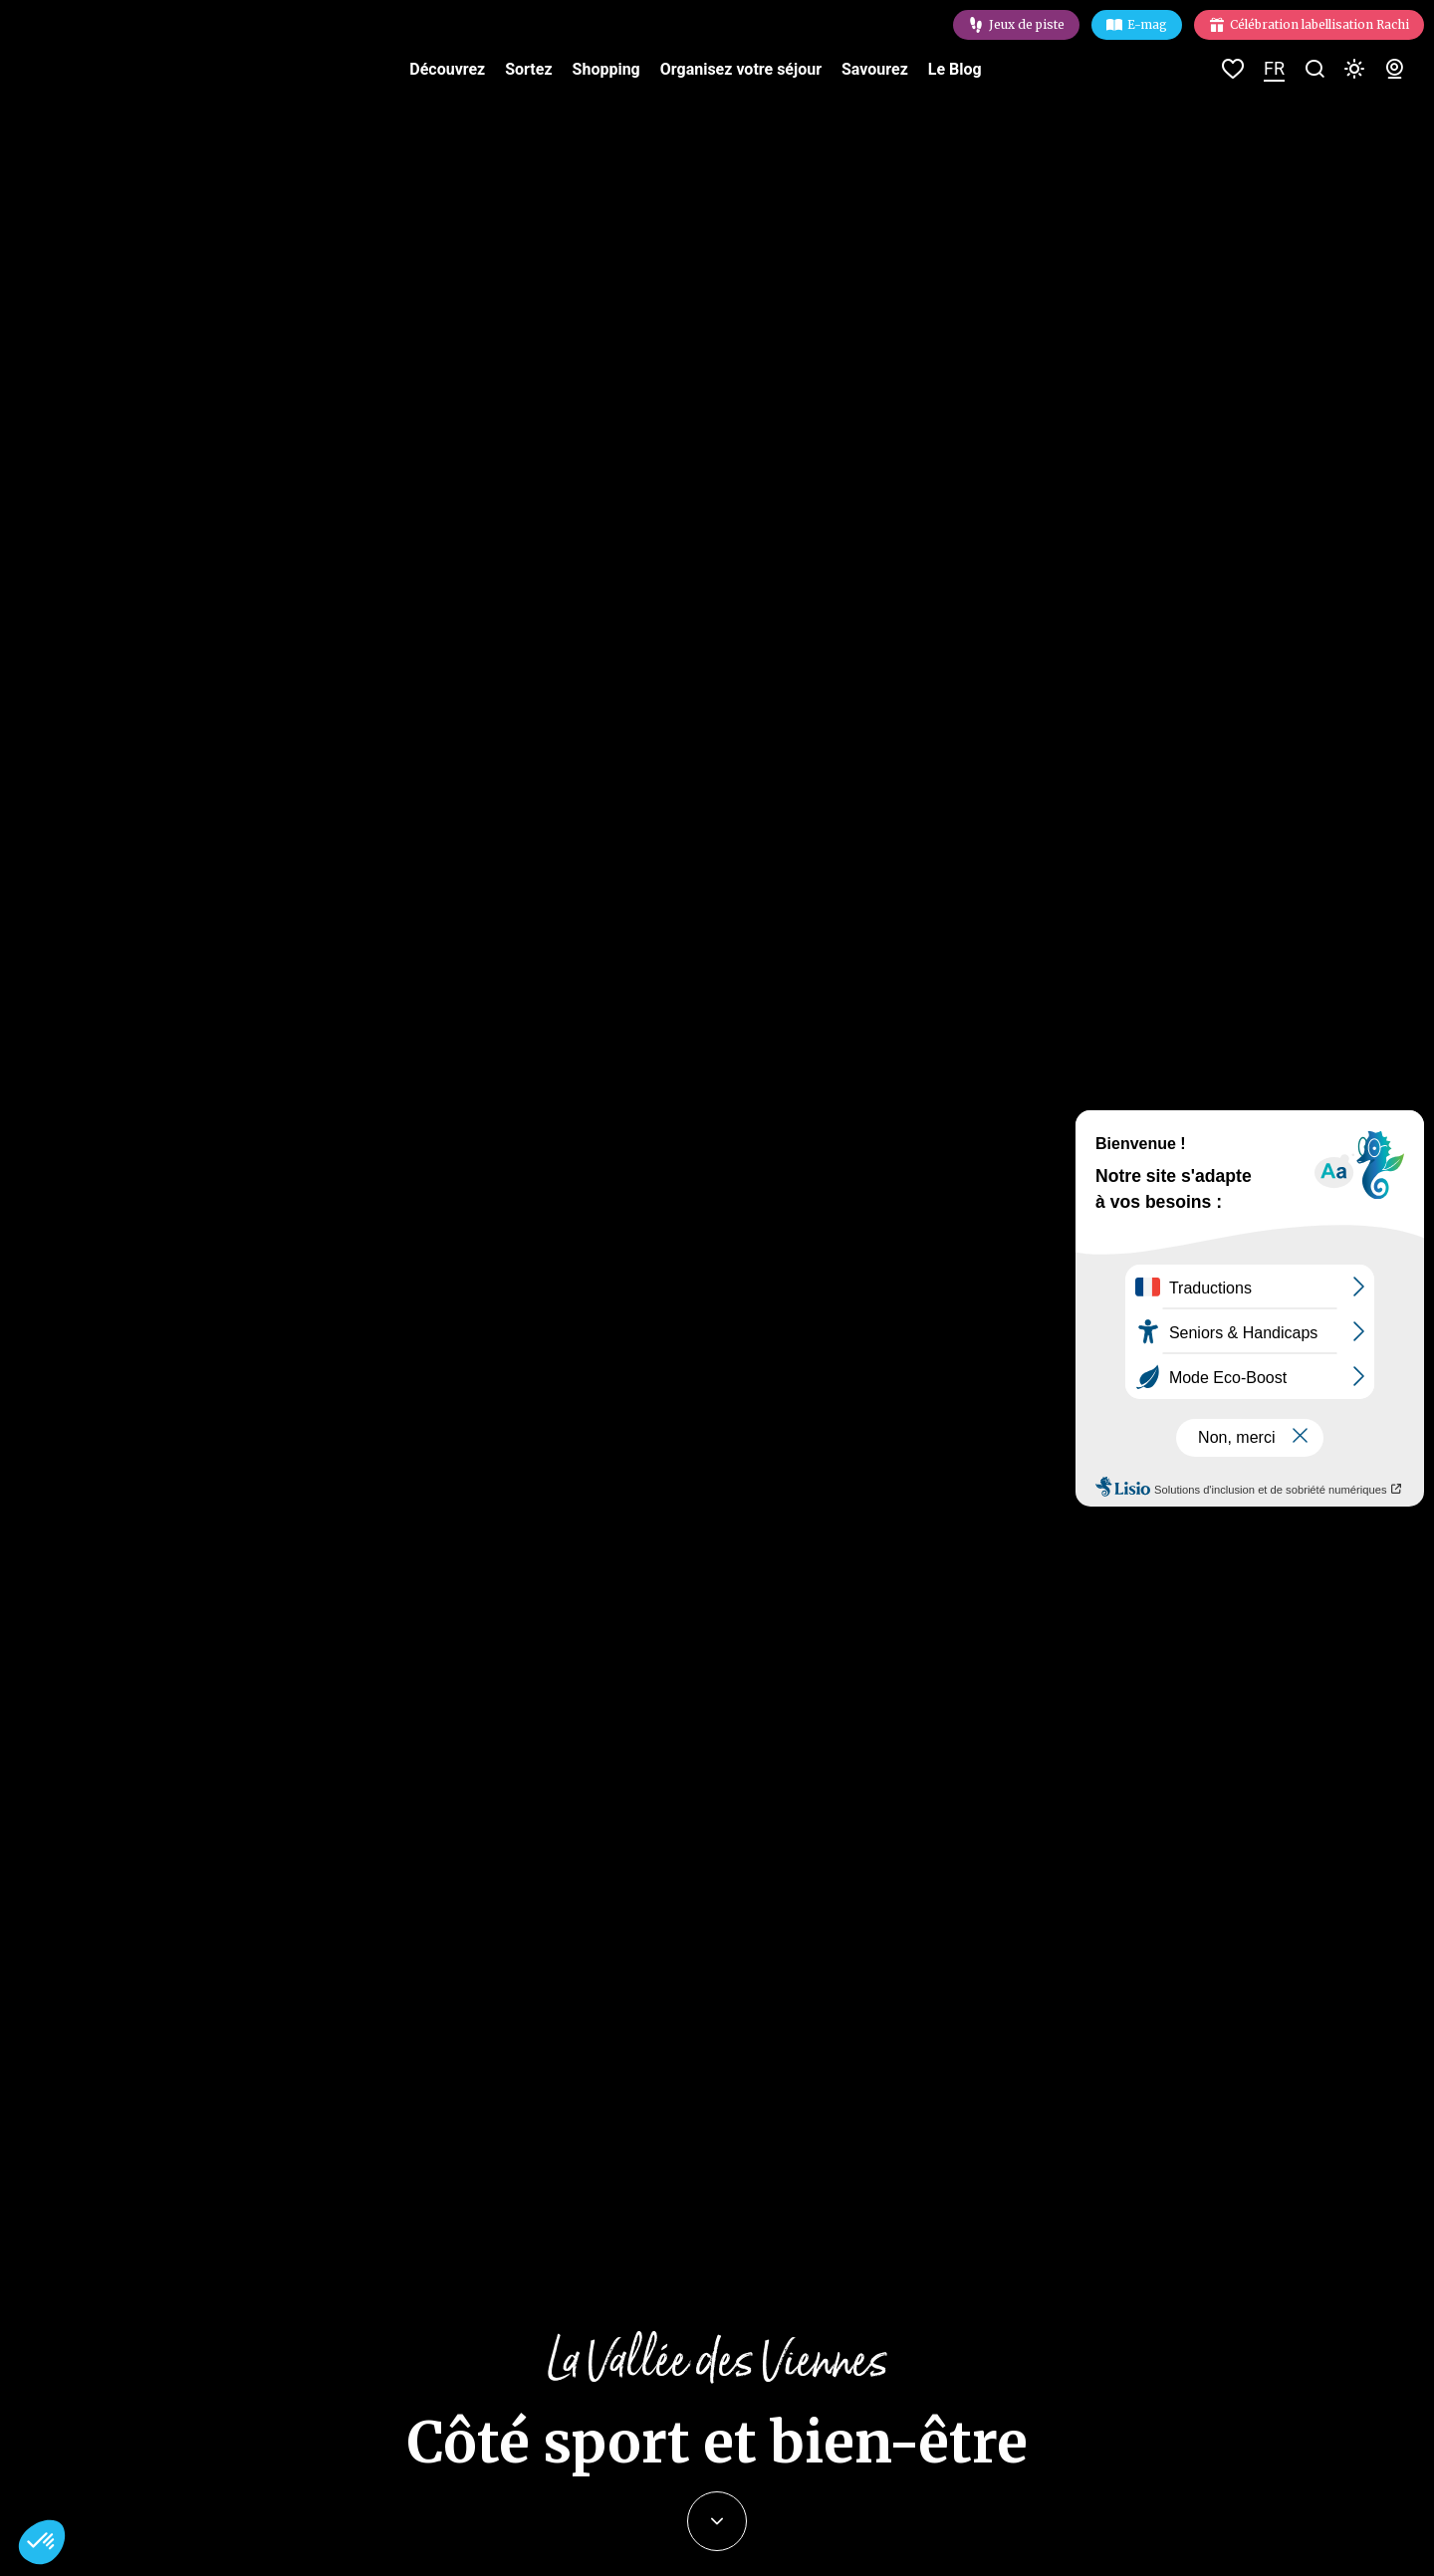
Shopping (606, 69)
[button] (42, 2542)
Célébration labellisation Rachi (1319, 24)
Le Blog (955, 69)
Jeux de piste (1027, 24)
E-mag (1147, 24)
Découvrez (447, 69)
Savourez (874, 69)
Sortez (528, 69)
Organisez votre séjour (741, 69)
